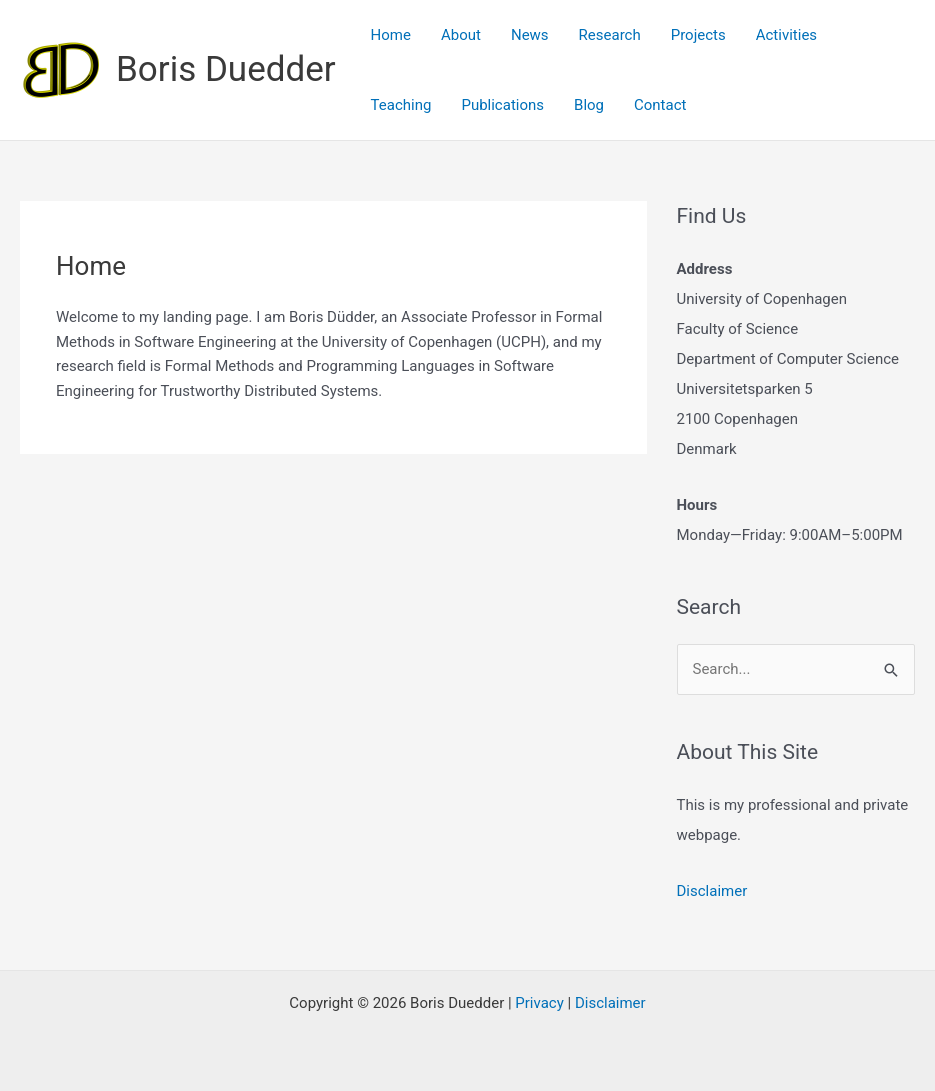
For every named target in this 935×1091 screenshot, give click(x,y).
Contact (660, 105)
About (461, 35)
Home (391, 35)
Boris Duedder (226, 69)
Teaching (401, 105)
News (530, 35)
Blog (589, 105)
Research (610, 35)
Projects (698, 35)
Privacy (539, 1003)
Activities (786, 35)
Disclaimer (712, 891)
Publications (502, 105)
